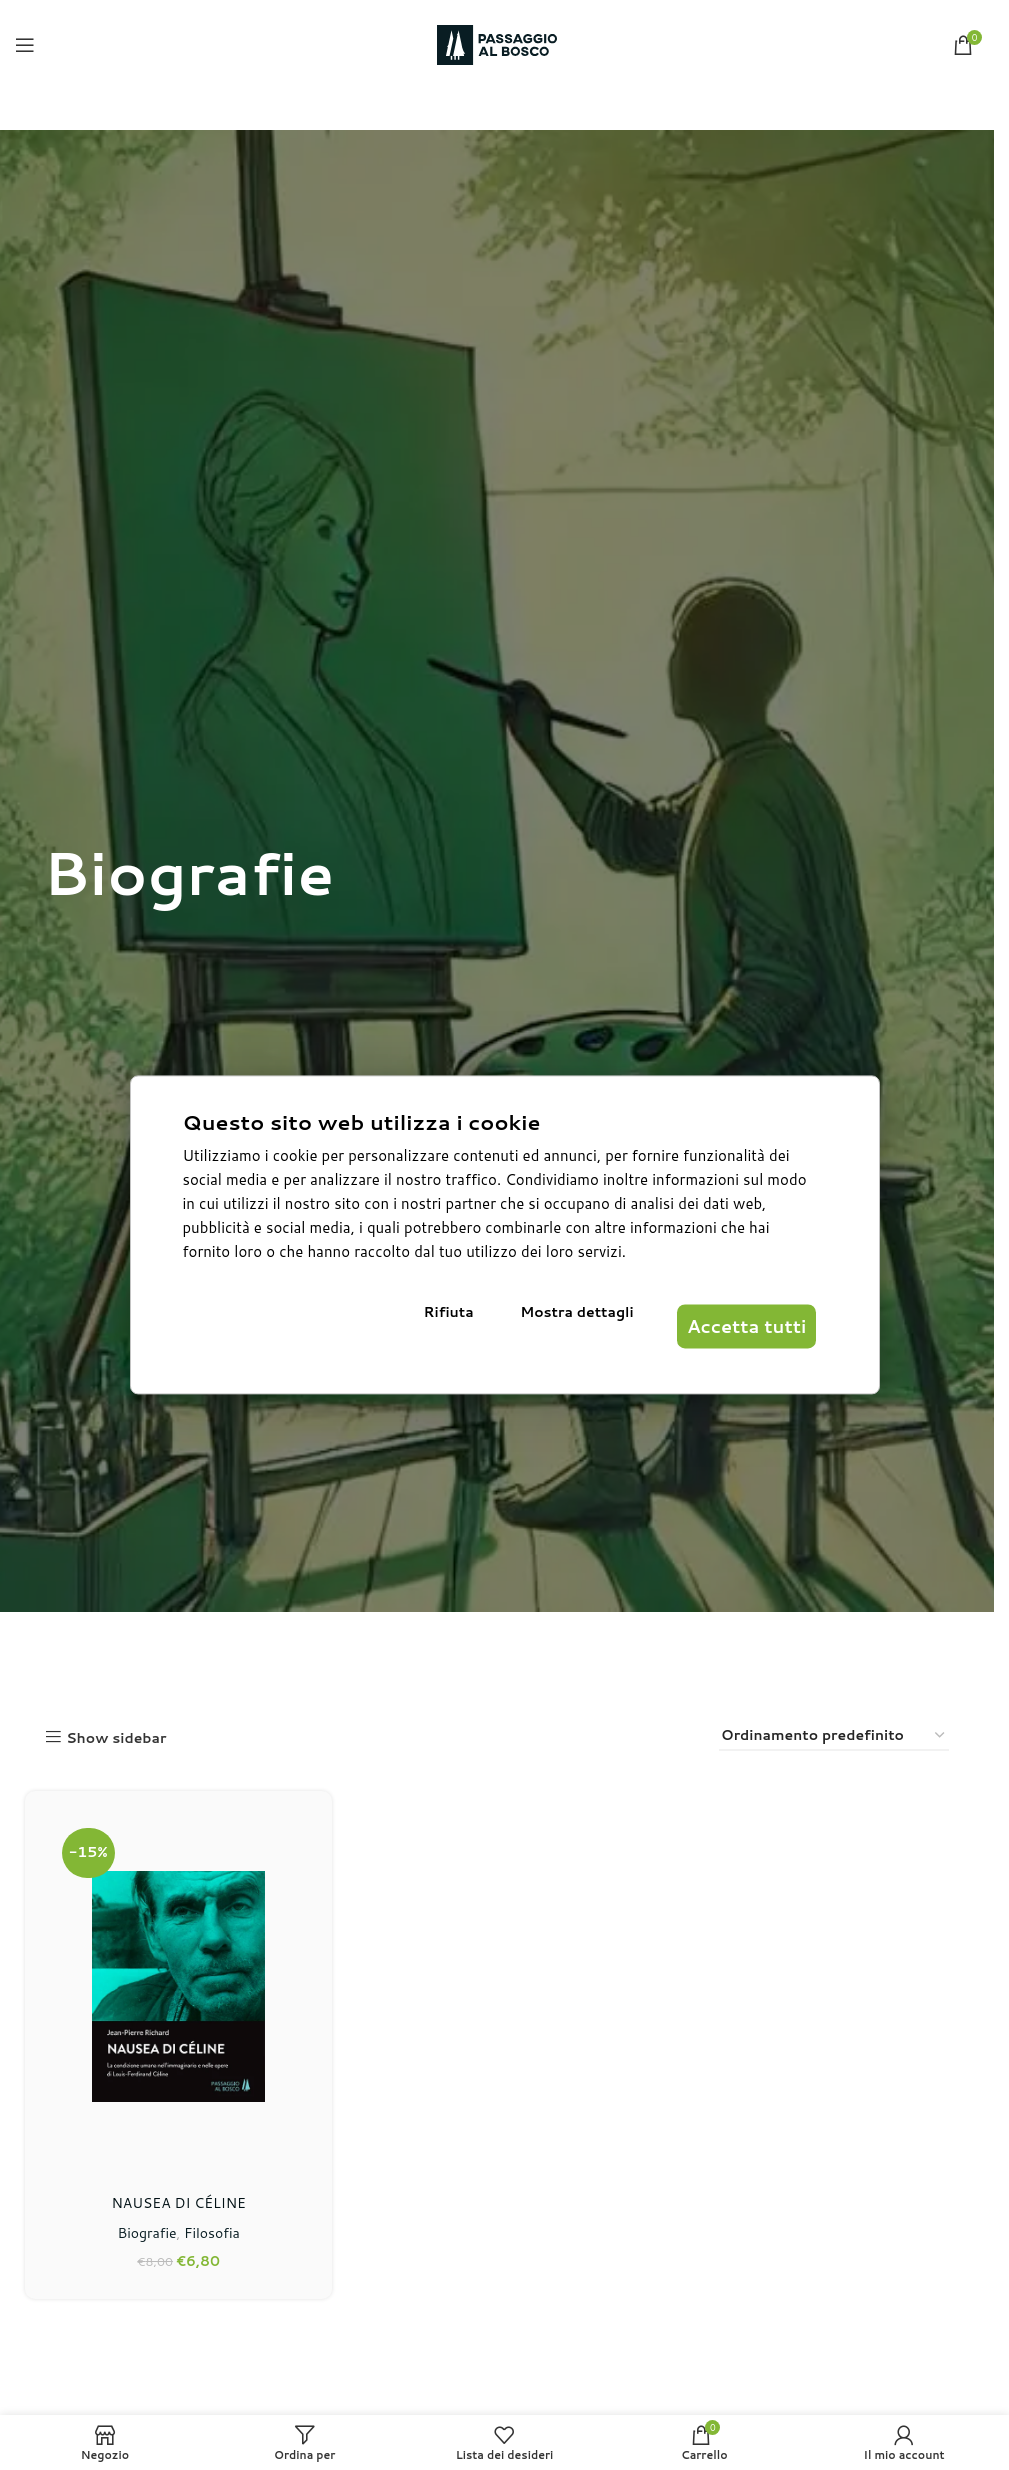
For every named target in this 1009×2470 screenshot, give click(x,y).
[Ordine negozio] (834, 1736)
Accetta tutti (728, 1331)
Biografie (143, 2228)
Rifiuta (471, 1331)
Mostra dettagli (573, 1331)
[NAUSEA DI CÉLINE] (175, 1983)
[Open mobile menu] (25, 45)
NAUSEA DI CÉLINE (176, 2197)
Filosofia (209, 2228)
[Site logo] (497, 44)
